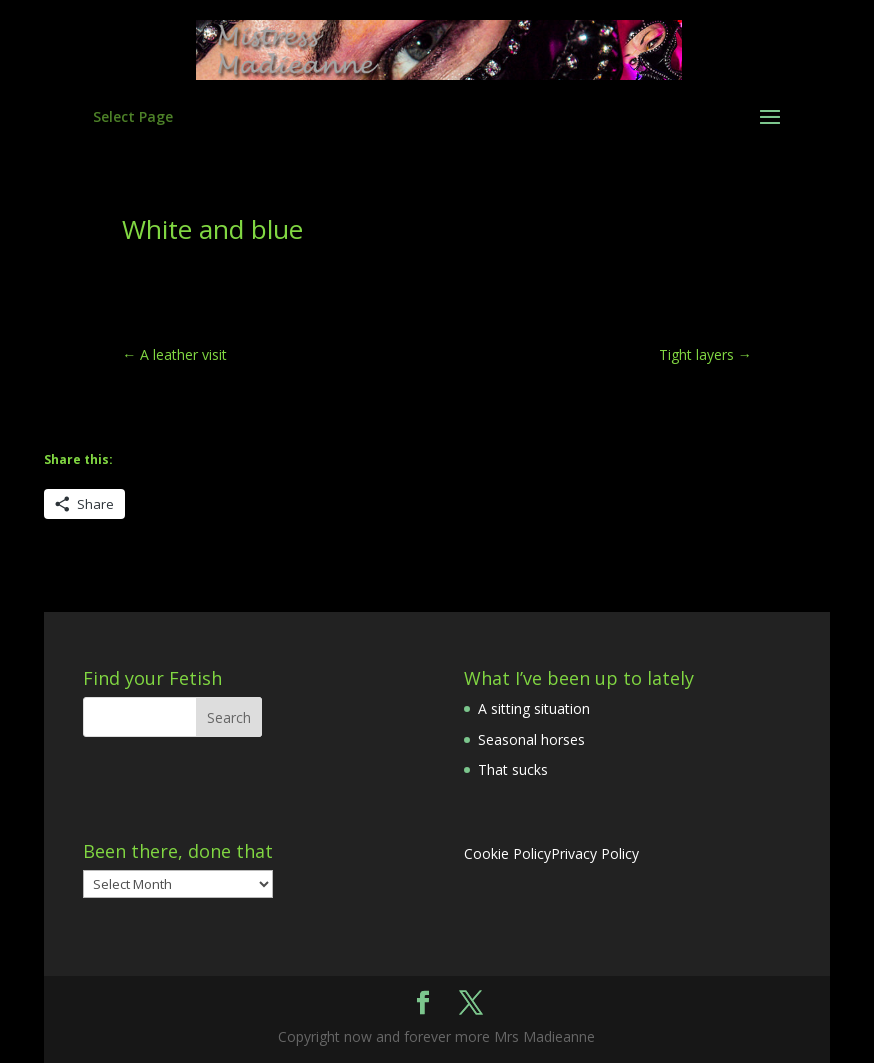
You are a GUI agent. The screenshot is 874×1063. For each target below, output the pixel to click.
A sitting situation (534, 708)
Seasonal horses (531, 739)
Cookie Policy (507, 853)
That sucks (513, 769)
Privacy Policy (595, 853)
